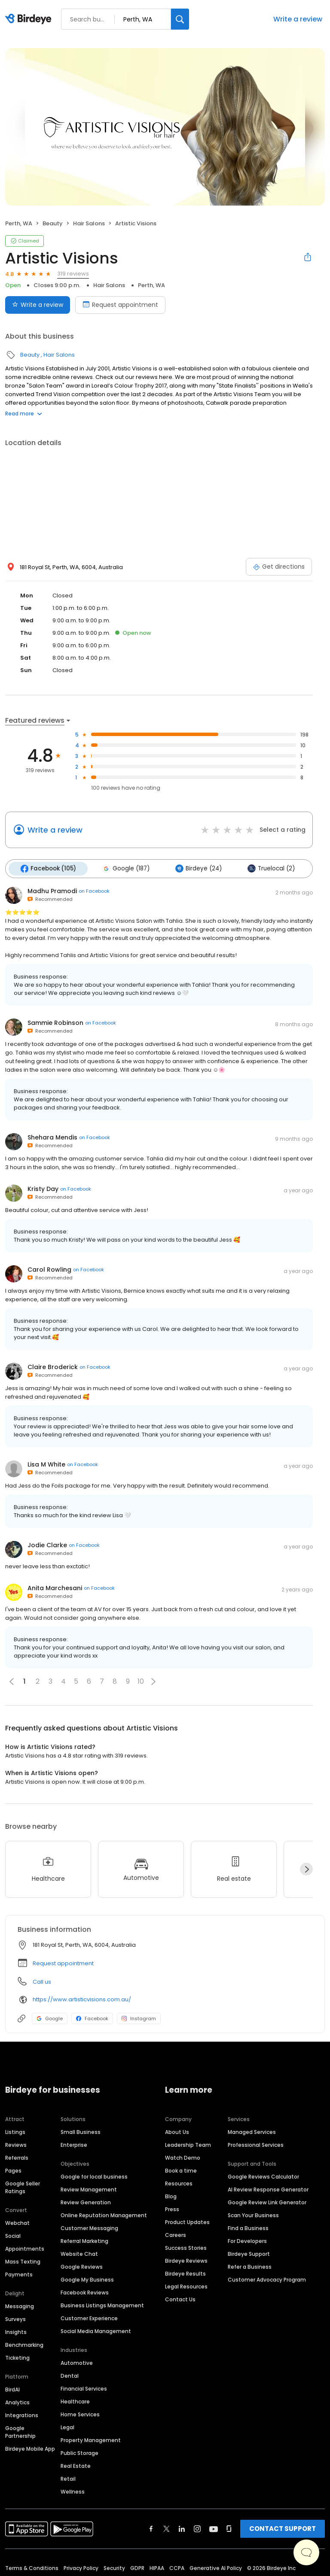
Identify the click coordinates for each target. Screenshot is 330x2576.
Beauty (53, 223)
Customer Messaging (89, 2227)
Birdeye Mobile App (30, 2448)
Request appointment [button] (63, 1962)
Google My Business (87, 2278)
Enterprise (74, 2144)
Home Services (80, 2413)
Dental (70, 2375)
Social (13, 2235)
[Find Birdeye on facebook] (151, 2528)
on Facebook (94, 890)
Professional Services (256, 2144)
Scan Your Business (253, 2214)
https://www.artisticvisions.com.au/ (82, 1999)
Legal (67, 2426)
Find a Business (248, 2227)
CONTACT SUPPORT (282, 2527)
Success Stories (186, 2247)
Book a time (181, 2169)
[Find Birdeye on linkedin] (181, 2528)
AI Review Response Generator (268, 2188)
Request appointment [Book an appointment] (120, 304)
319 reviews (73, 274)
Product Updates (187, 2221)
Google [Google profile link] (50, 2017)
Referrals (16, 2157)
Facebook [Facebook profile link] (92, 2017)
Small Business (81, 2131)
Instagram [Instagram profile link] (139, 2017)
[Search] (180, 19)
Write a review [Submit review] (37, 304)
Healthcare (75, 2400)
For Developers (247, 2240)
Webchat (17, 2222)
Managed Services (252, 2131)
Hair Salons (89, 223)
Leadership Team (188, 2144)
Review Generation (86, 2201)
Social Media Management (96, 2330)
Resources (178, 2182)
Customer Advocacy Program (267, 2278)
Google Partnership (20, 2431)
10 (141, 1681)
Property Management (91, 2439)
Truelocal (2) (267, 868)
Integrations (21, 2414)
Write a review (297, 19)
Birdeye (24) (196, 868)
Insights (16, 2331)
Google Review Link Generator (267, 2201)
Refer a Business (250, 2266)
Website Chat (79, 2253)
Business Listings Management (102, 2304)
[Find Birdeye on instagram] (197, 2528)
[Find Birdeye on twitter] (166, 2528)
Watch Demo (182, 2157)
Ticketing (17, 2357)
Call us (42, 1981)
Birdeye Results (185, 2272)
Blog (171, 2195)
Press (172, 2208)
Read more (23, 413)
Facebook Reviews (85, 2291)
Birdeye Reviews (186, 2260)
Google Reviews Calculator (263, 2175)
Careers (175, 2234)
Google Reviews (82, 2266)
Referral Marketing (84, 2240)
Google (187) (124, 868)
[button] (153, 1681)
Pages (13, 2169)
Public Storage (79, 2452)
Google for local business (94, 2175)
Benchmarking (24, 2344)
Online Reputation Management (104, 2214)
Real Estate (76, 2465)
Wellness (73, 2490)
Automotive (77, 2362)
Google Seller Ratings (22, 2186)
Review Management (89, 2188)
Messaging (19, 2305)
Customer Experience (89, 2317)
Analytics (17, 2401)
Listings (15, 2131)
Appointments (24, 2248)
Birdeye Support (249, 2253)
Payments (19, 2273)
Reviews (16, 2144)
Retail (68, 2478)
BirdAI (12, 2388)
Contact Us (180, 2298)
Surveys (15, 2318)
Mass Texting (22, 2260)
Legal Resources (186, 2285)
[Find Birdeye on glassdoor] (229, 2528)
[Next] (306, 1868)
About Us (177, 2131)
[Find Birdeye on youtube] (213, 2528)
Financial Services (84, 2387)
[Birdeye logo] (30, 19)
